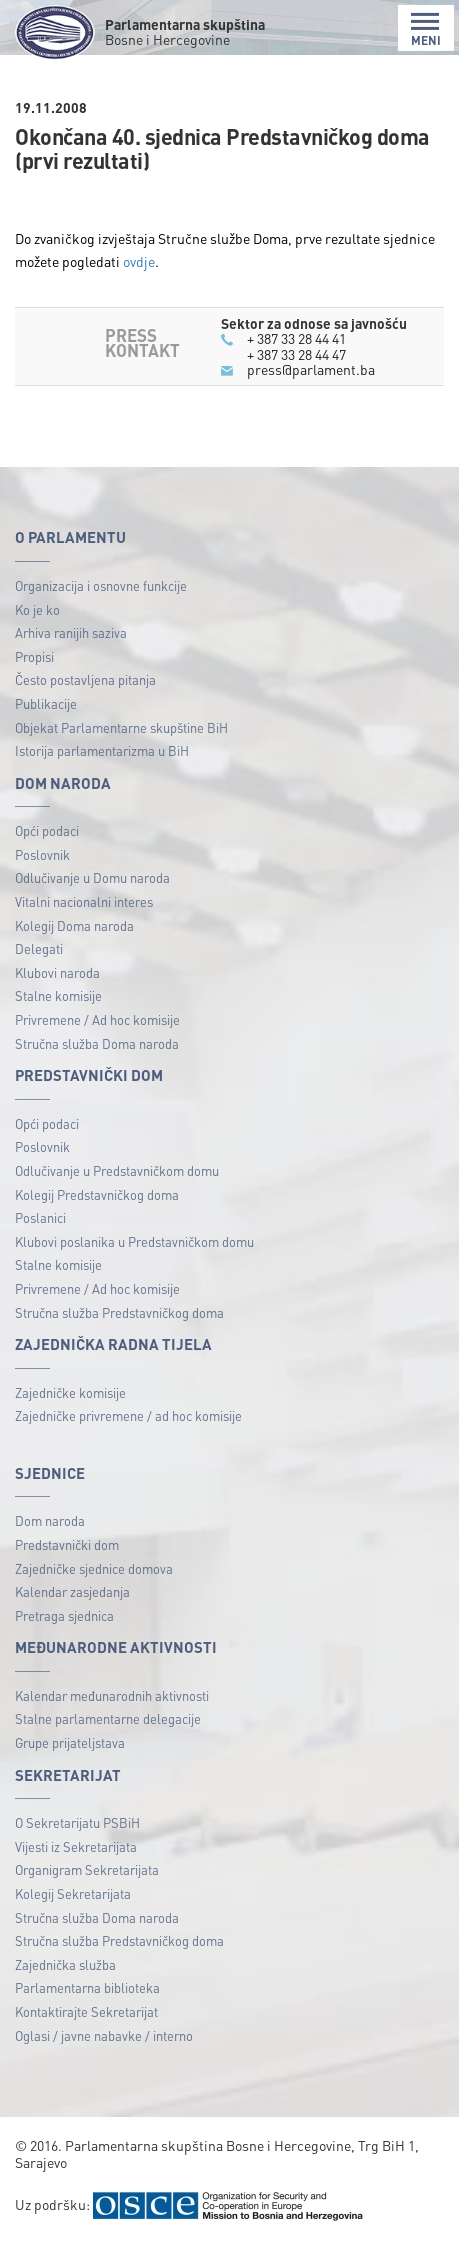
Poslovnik (42, 854)
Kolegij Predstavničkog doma (97, 1194)
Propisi (34, 656)
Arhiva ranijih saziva (71, 632)
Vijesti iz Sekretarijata (76, 1846)
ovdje (139, 261)
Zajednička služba (65, 1964)
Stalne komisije (58, 995)
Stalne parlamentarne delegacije (108, 1718)
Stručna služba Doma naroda (97, 1043)
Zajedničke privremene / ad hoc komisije (128, 1415)
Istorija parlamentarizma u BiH (102, 750)
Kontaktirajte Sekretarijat (86, 2011)
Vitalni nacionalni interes (84, 901)
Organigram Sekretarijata (87, 1869)
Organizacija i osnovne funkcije (101, 585)
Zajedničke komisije (70, 1392)
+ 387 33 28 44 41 (296, 338)
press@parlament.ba (311, 369)
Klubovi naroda (57, 972)
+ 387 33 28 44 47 (296, 354)
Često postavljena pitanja (85, 679)
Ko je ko (37, 609)
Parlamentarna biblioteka (87, 1987)
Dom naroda (50, 1520)
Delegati (39, 948)
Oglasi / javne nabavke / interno (104, 2035)
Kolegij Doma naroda (74, 925)
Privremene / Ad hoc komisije (97, 1019)
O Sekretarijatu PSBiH (77, 1822)
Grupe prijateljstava (70, 1742)
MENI (426, 29)
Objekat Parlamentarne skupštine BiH (121, 727)
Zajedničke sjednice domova (94, 1568)
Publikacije (46, 703)
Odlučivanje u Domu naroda (92, 877)
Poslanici (40, 1217)
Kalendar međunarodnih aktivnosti (112, 1695)
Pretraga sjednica (64, 1615)
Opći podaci (47, 830)
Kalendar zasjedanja (72, 1591)
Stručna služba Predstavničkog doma (119, 1312)
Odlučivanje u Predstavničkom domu (117, 1170)
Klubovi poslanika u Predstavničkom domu (134, 1241)
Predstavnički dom (67, 1544)
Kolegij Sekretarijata (73, 1893)
